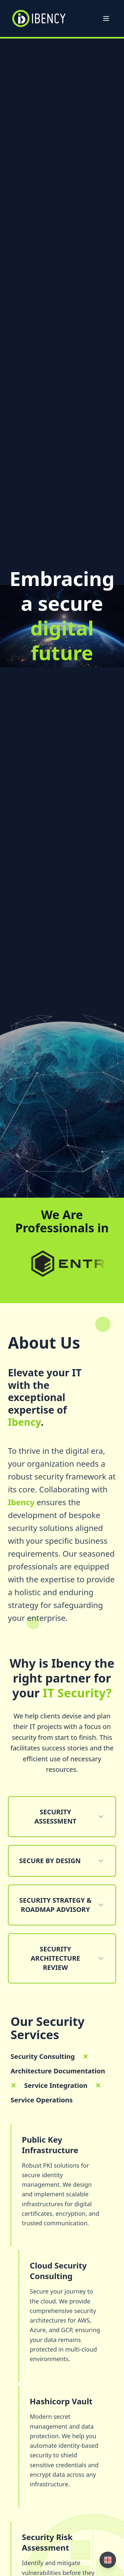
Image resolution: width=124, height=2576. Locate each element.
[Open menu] (106, 18)
